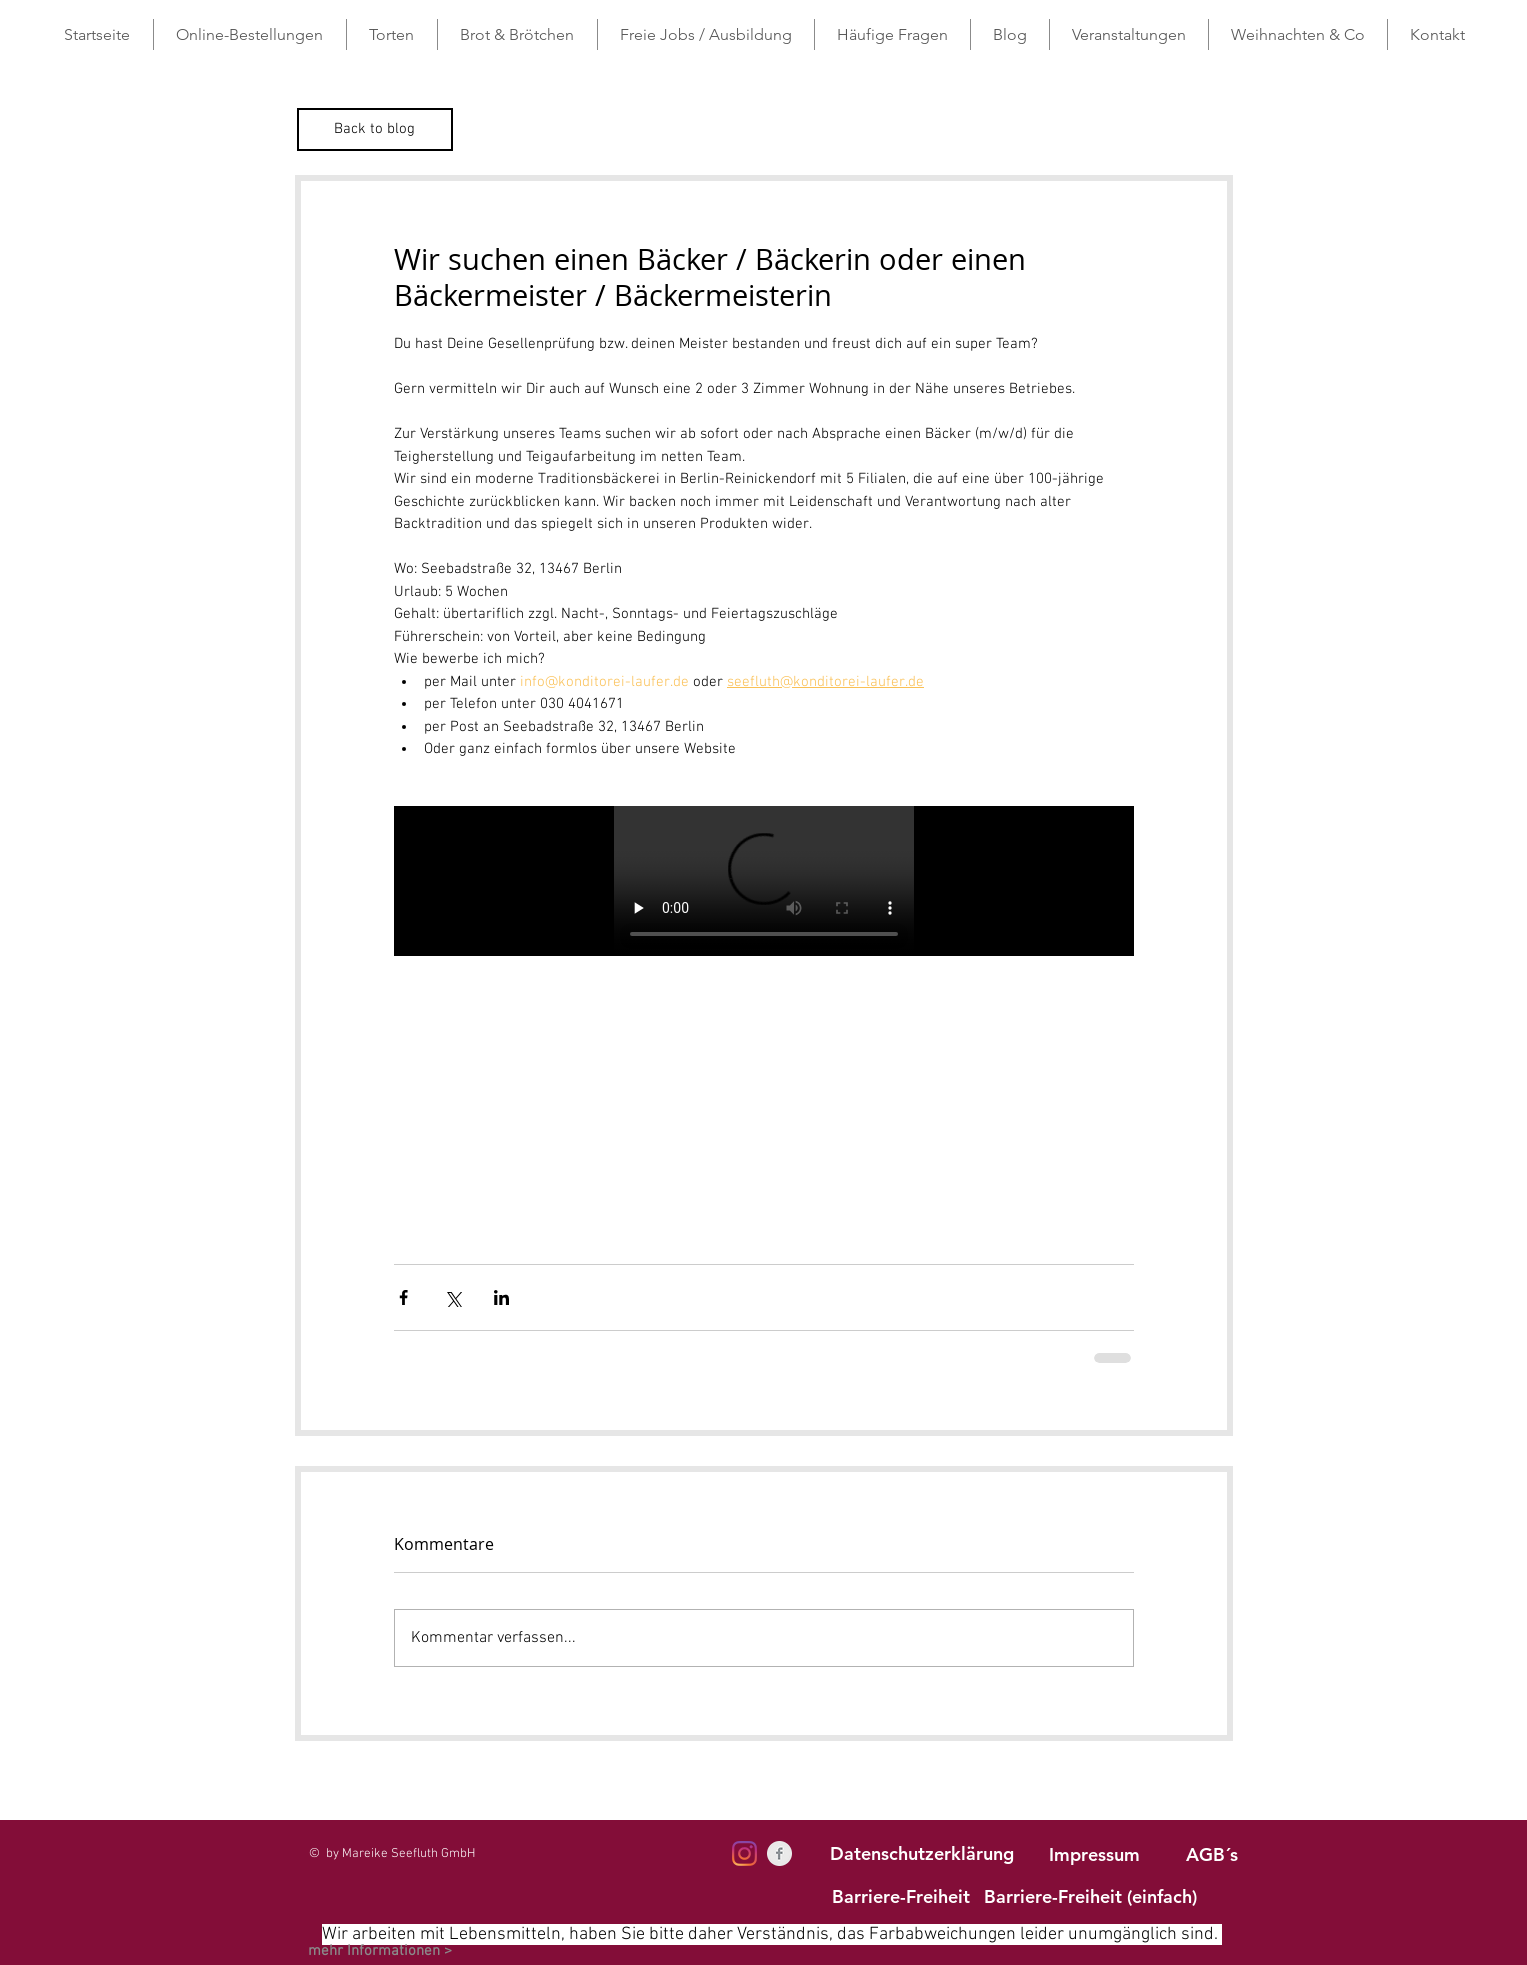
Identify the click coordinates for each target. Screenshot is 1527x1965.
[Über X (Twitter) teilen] (452, 1297)
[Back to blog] (375, 129)
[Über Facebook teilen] (403, 1297)
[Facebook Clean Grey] (779, 1853)
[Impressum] (1095, 1854)
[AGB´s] (1212, 1854)
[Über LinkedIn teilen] (501, 1297)
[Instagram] (744, 1853)
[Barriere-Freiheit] (901, 1896)
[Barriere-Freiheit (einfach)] (1090, 1896)
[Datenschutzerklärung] (922, 1853)
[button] (392, 34)
